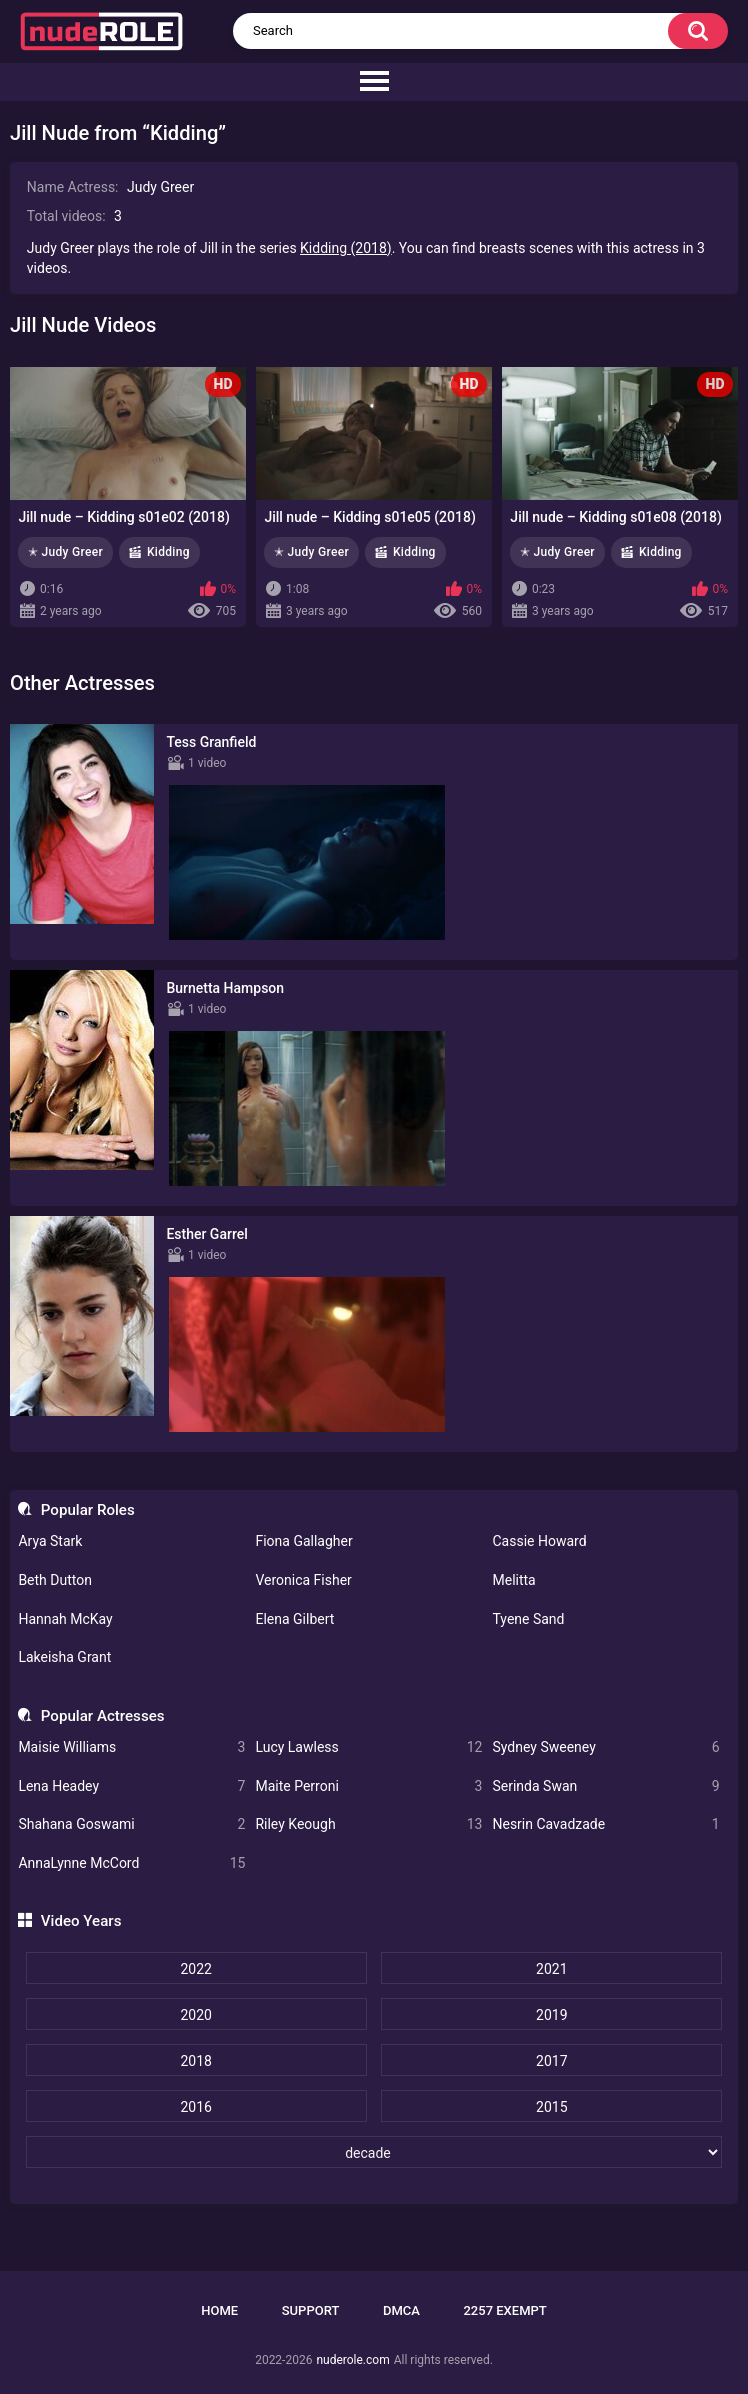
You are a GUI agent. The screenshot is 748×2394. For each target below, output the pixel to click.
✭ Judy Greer (65, 552)
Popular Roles (88, 1510)
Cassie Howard (539, 1541)
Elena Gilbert (294, 1619)
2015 (551, 2107)
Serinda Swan (605, 1786)
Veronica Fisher (303, 1580)
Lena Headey (131, 1786)
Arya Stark (50, 1541)
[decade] (374, 2152)
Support (311, 2310)
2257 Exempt (504, 2310)
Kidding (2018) (346, 248)
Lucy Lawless (368, 1747)
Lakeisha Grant (64, 1657)
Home (219, 2310)
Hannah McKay (65, 1619)
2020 (195, 2015)
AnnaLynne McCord (131, 1863)
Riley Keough (368, 1824)
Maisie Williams (131, 1747)
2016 (195, 2107)
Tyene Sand (528, 1619)
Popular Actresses (103, 1716)
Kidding (168, 552)
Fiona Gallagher (303, 1541)
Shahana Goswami (131, 1824)
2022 (195, 1969)
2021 (551, 1969)
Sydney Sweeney (605, 1747)
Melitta (513, 1580)
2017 (551, 2061)
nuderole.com (352, 2360)
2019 (551, 2015)
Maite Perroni (368, 1786)
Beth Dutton (55, 1580)
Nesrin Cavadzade (605, 1824)
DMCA (401, 2310)
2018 (195, 2061)
